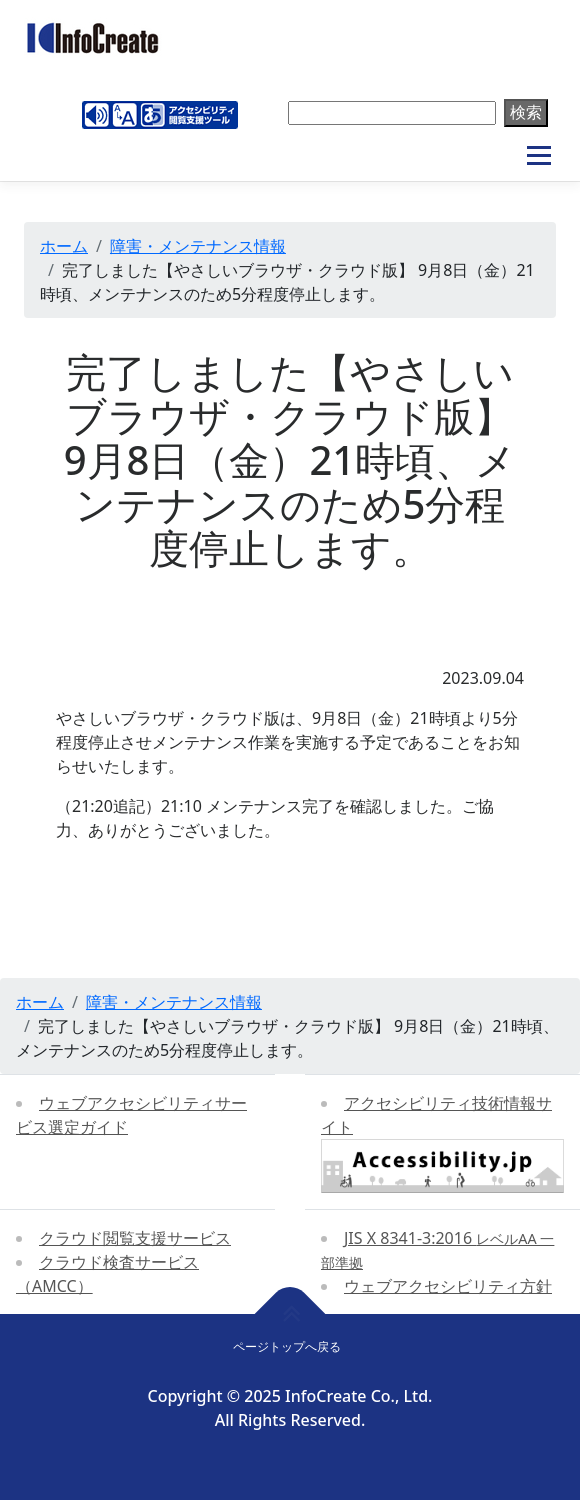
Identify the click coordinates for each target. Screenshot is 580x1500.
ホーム (64, 246)
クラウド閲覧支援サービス (135, 1238)
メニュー (538, 156)
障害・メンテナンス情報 (198, 246)
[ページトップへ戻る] (290, 1314)
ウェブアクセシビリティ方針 (448, 1286)
